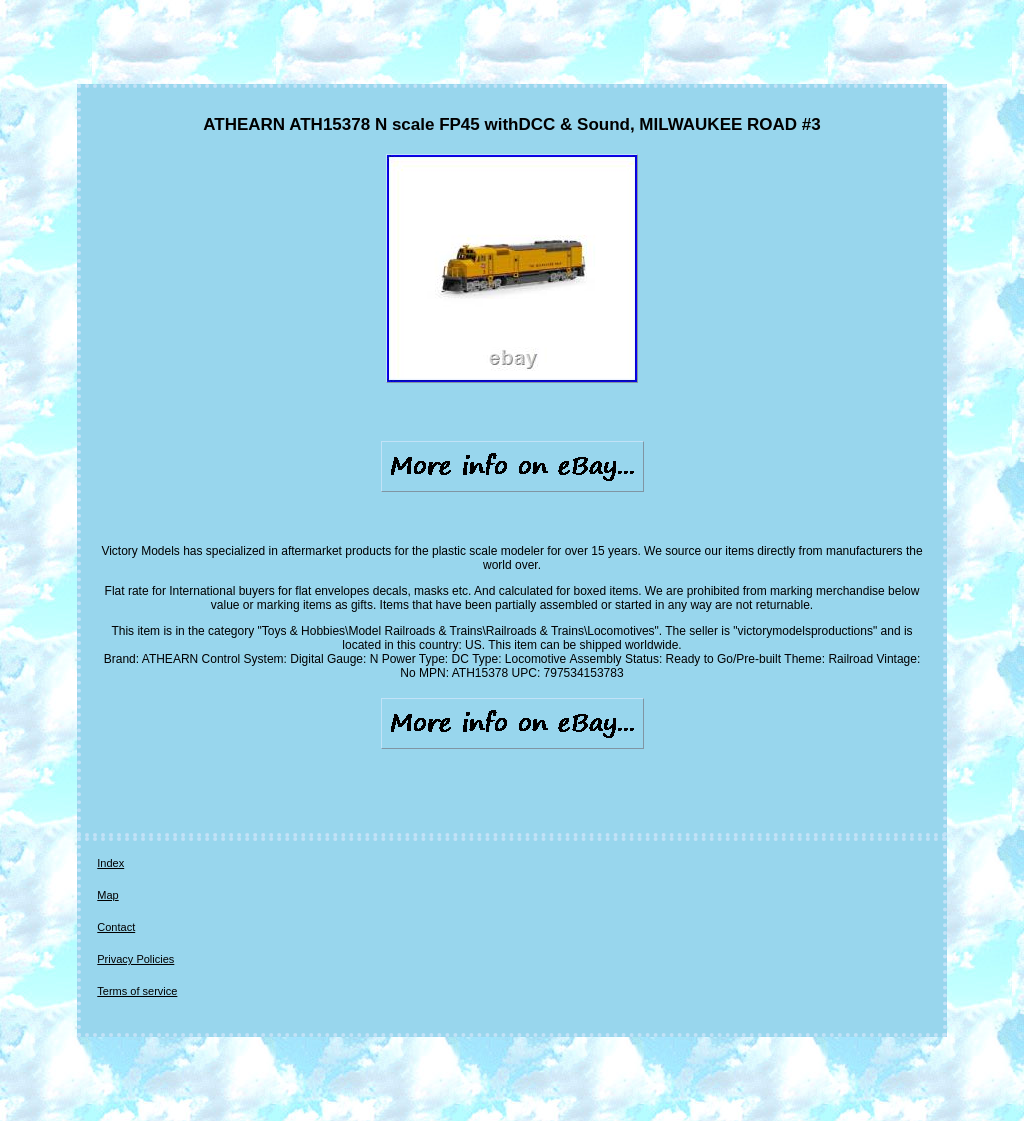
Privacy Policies (135, 959)
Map (107, 895)
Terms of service (137, 991)
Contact (116, 927)
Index (110, 863)
